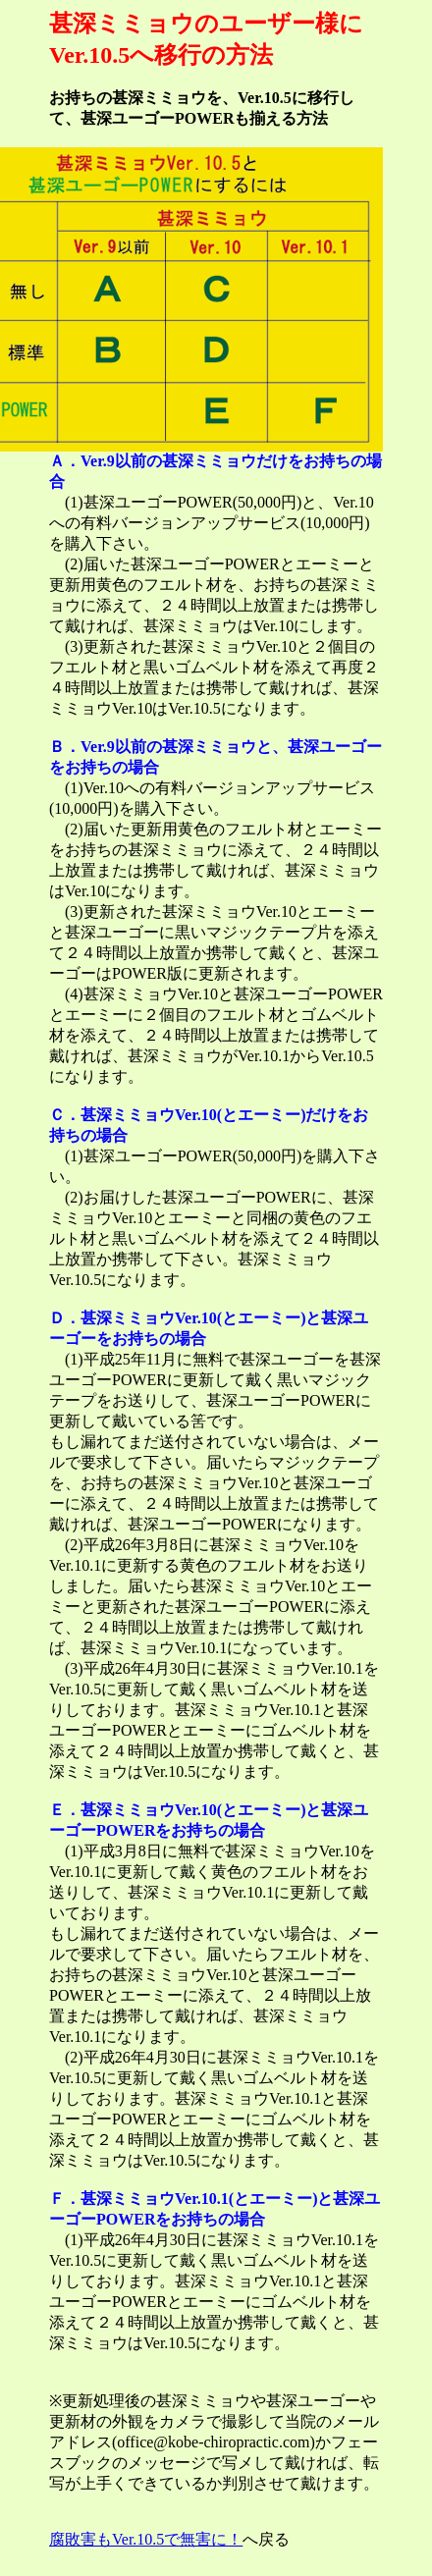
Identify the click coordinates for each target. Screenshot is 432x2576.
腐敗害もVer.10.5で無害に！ (146, 2539)
